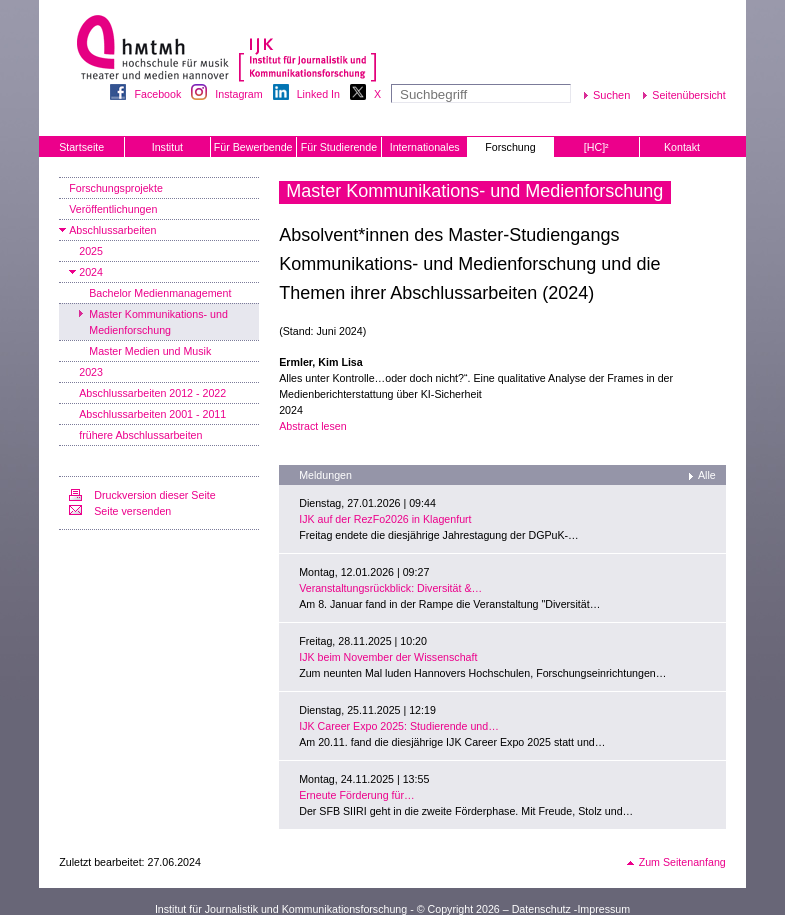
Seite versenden (132, 511)
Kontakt (682, 147)
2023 (91, 372)
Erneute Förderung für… (357, 795)
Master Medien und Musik (150, 351)
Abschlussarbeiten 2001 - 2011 (152, 414)
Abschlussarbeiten (112, 230)
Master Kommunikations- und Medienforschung (158, 322)
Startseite (81, 147)
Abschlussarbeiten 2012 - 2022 (152, 393)
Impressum (603, 909)
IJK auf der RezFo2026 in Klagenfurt (385, 519)
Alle (707, 475)
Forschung (510, 147)
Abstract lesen (313, 426)
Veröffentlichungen (113, 209)
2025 (91, 251)
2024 (91, 272)
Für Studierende (339, 147)
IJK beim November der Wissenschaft (388, 657)
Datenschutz (541, 909)
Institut (167, 147)
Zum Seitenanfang (682, 862)
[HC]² (596, 147)
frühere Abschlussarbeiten (140, 435)
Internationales (425, 147)
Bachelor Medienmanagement (160, 293)
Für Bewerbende (253, 147)
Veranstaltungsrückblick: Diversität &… (390, 588)
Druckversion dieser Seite (154, 495)
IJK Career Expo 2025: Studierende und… (399, 726)
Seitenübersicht (688, 95)
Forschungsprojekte (116, 188)
